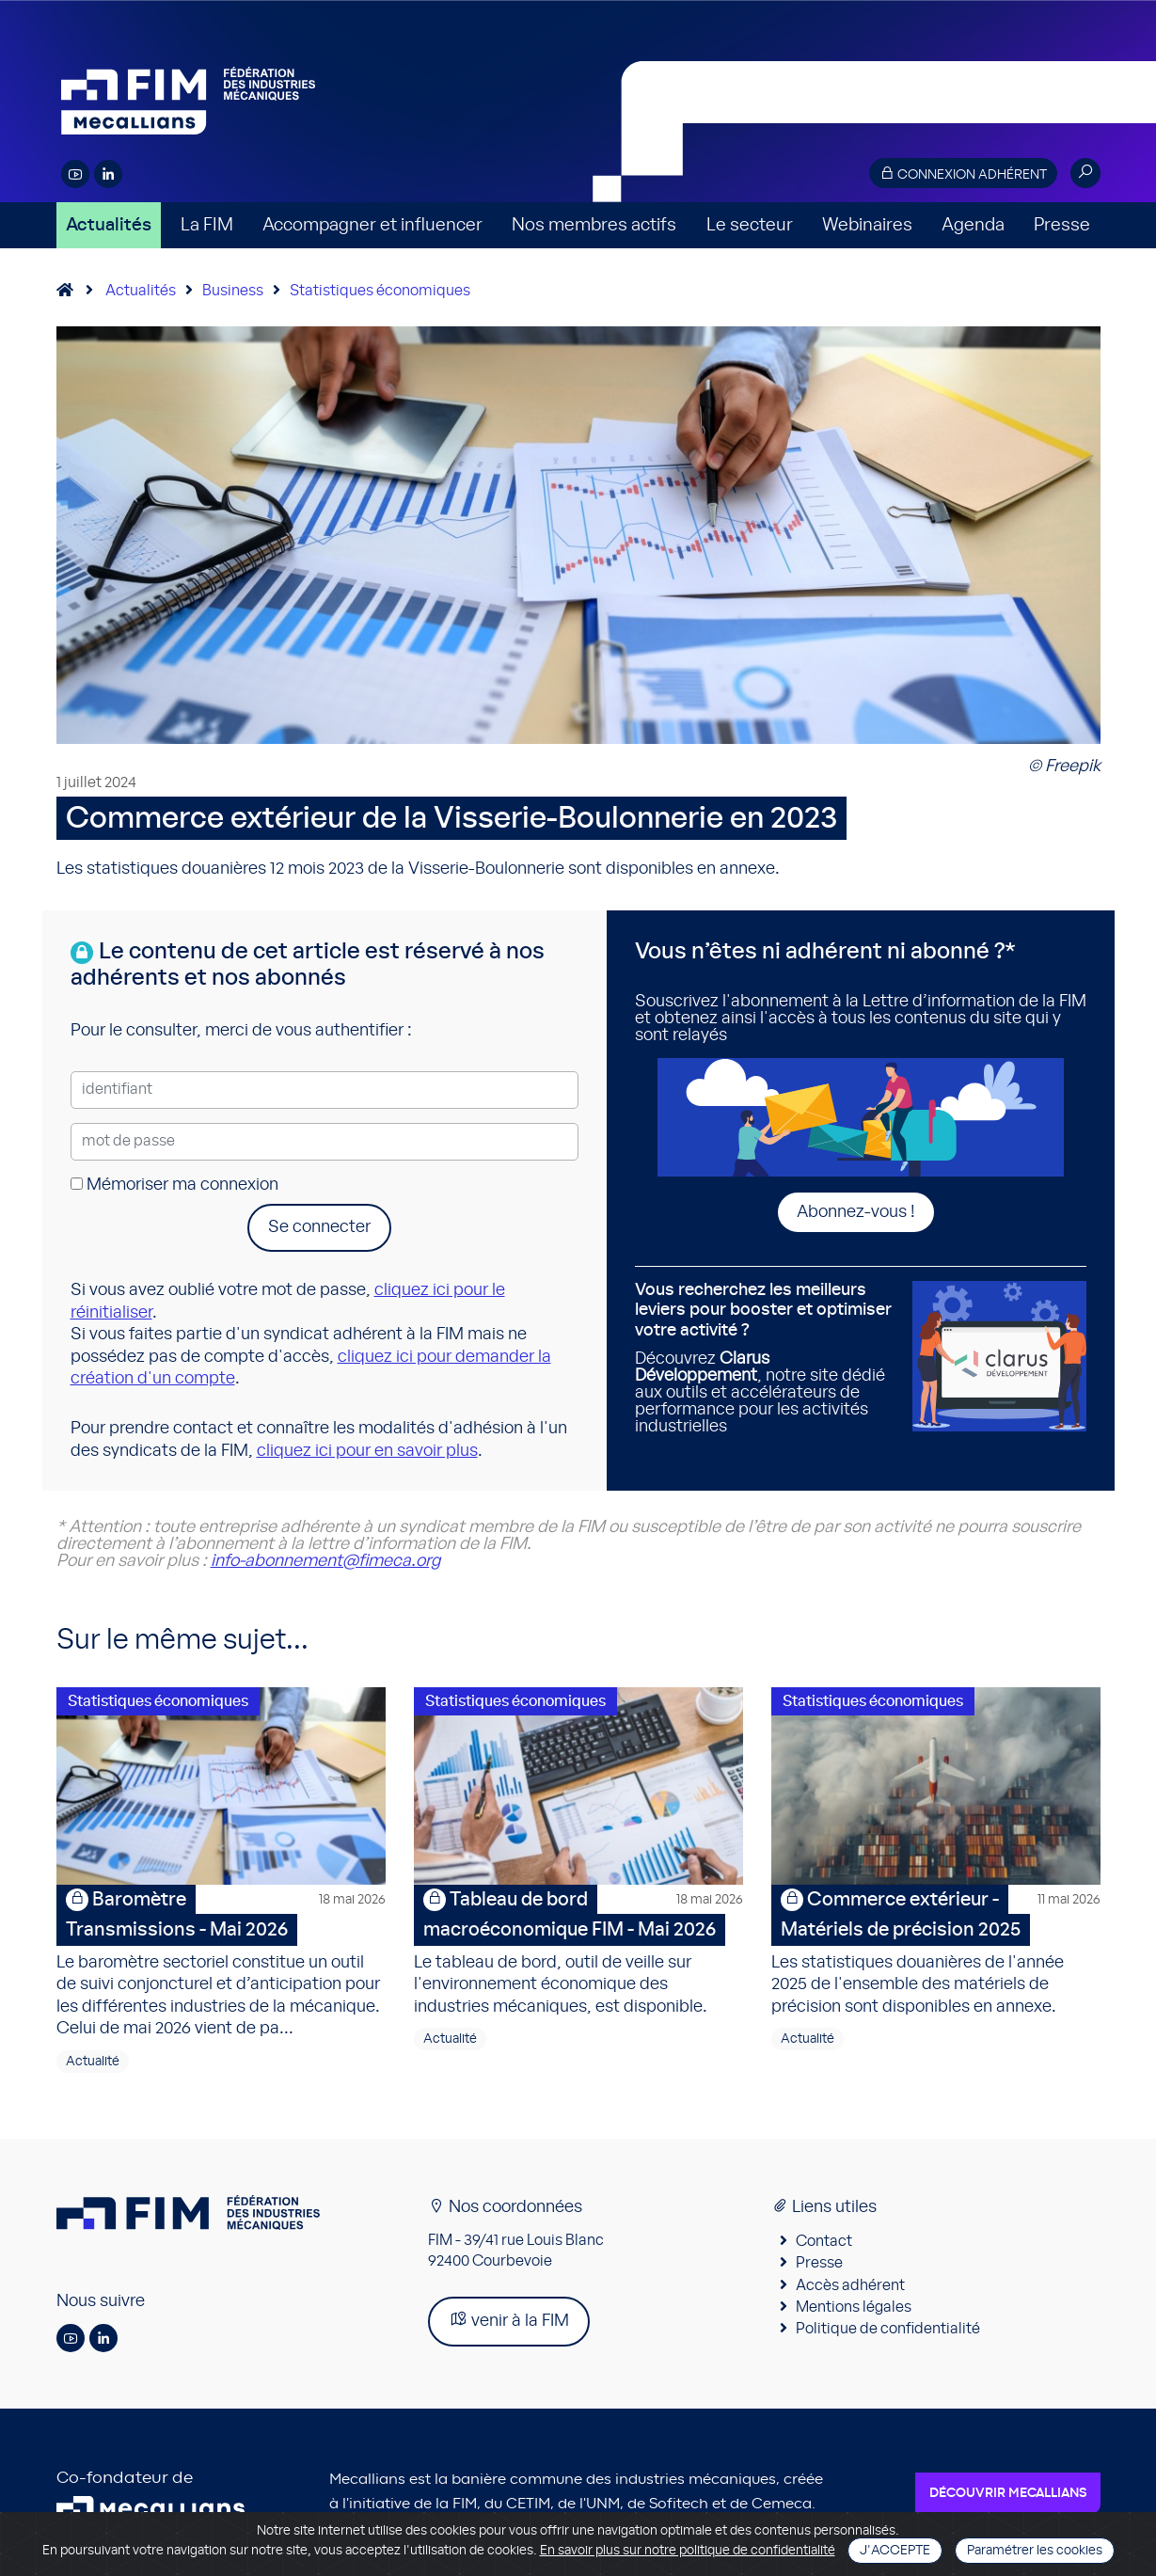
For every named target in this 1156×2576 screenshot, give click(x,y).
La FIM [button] (207, 225)
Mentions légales (853, 2307)
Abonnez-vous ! (856, 1212)
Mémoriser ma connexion (174, 1185)
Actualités (108, 225)
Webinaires (867, 225)
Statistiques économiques (380, 290)
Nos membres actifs (594, 225)
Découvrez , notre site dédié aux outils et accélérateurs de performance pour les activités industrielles (766, 1358)
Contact (824, 2241)
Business (232, 290)
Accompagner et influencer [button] (372, 225)
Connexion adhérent (963, 174)
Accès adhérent (850, 2285)
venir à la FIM (509, 2320)
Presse (1062, 225)
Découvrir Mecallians (1007, 2493)
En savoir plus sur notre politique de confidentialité (687, 2550)
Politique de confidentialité (888, 2328)
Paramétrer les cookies (1034, 2550)
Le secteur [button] (749, 225)
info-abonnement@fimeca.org (325, 1561)
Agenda (973, 225)
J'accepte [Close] (895, 2550)
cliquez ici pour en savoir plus (367, 1451)
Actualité (92, 2061)
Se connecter (319, 1227)
